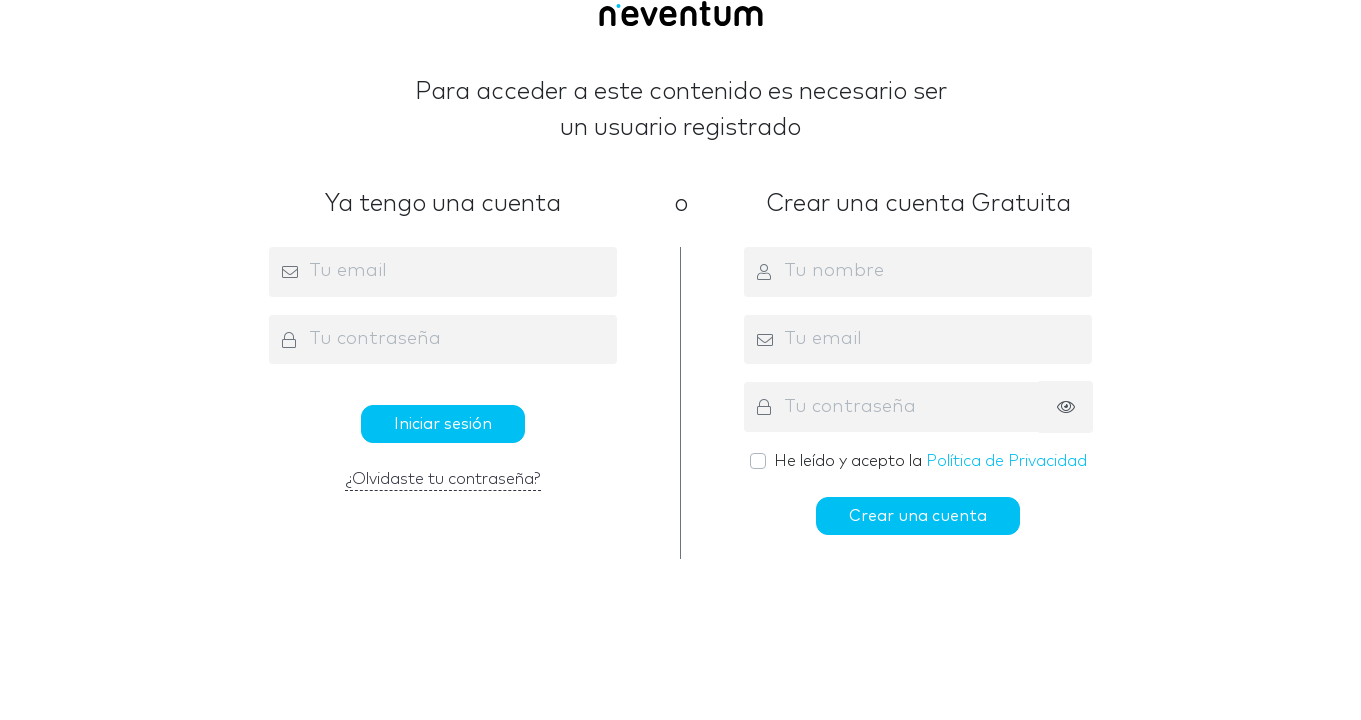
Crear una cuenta (918, 516)
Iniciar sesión (443, 424)
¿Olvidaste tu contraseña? (443, 479)
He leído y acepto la (930, 461)
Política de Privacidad (1006, 461)
